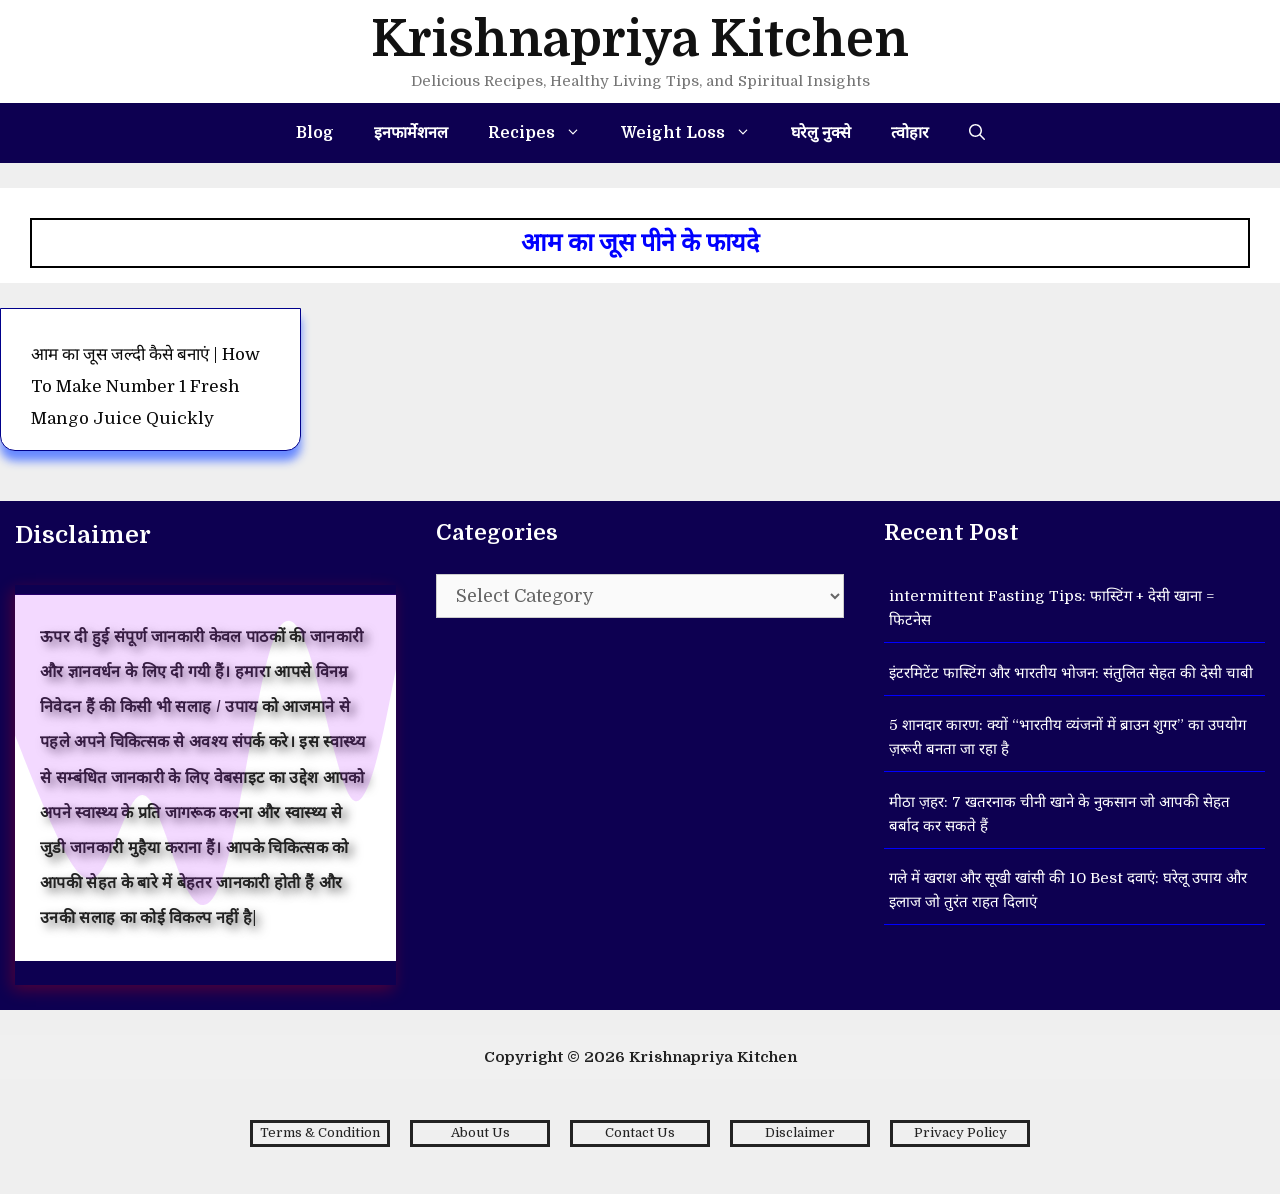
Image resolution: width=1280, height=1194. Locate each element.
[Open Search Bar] (977, 133)
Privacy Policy (960, 1132)
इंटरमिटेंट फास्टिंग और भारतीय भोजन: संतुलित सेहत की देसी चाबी (1071, 673)
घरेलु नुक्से (821, 133)
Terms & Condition (320, 1132)
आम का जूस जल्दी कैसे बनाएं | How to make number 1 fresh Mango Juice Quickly (145, 387)
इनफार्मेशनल (411, 133)
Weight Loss (696, 133)
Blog (315, 133)
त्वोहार (910, 133)
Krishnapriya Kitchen (640, 39)
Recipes (544, 133)
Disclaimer (800, 1132)
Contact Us (640, 1132)
